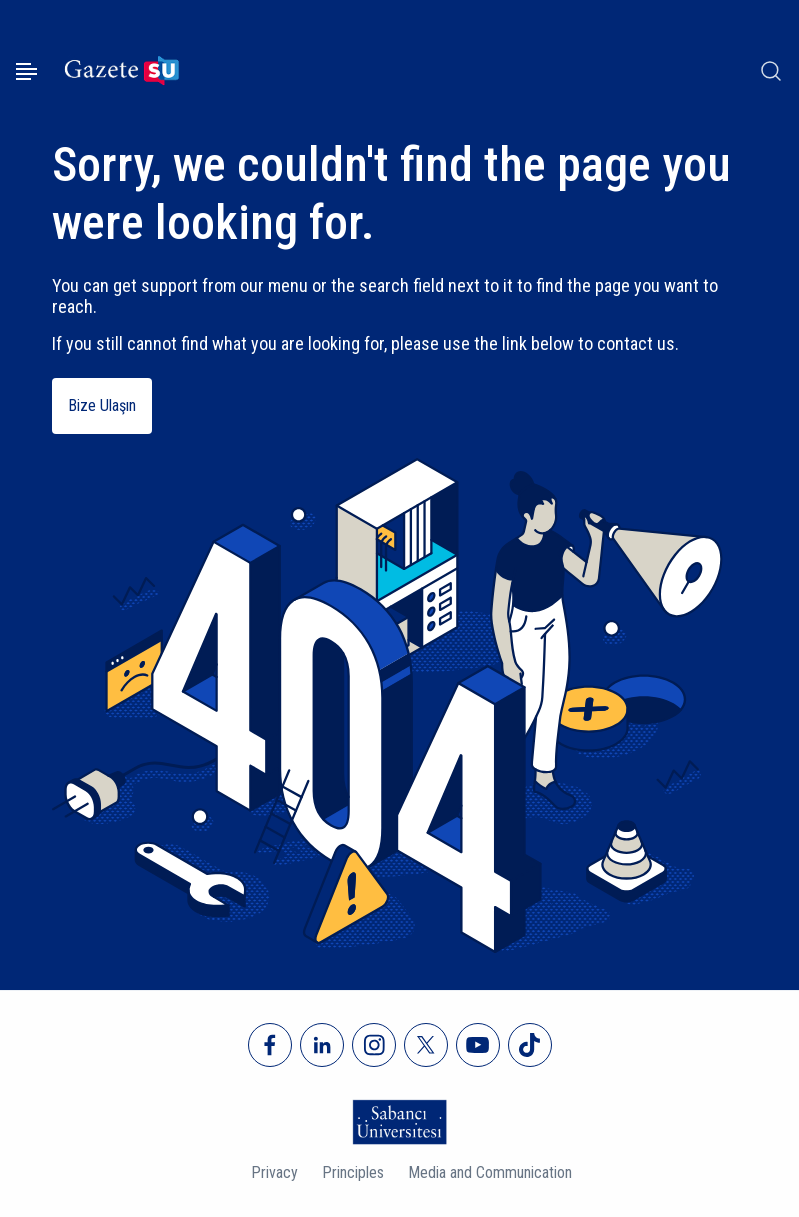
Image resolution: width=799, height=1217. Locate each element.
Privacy (274, 1172)
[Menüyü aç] (26, 71)
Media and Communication (490, 1172)
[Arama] (771, 71)
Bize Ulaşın (102, 405)
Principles (353, 1172)
